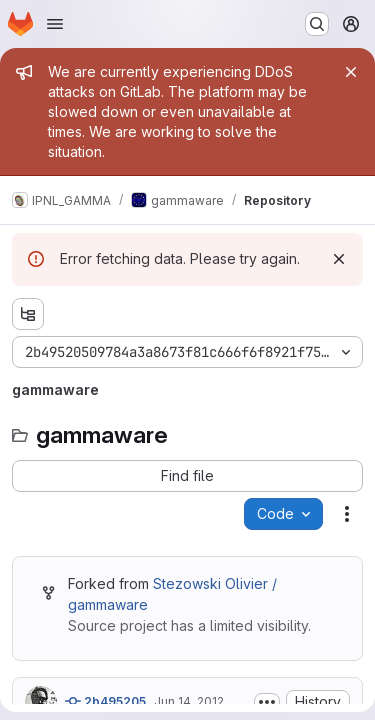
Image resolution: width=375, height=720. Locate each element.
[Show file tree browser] (28, 314)
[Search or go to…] (317, 24)
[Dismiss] (339, 259)
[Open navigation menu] (55, 24)
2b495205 (105, 701)
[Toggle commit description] (267, 702)
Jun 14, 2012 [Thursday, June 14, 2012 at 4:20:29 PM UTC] (189, 701)
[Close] (351, 72)
